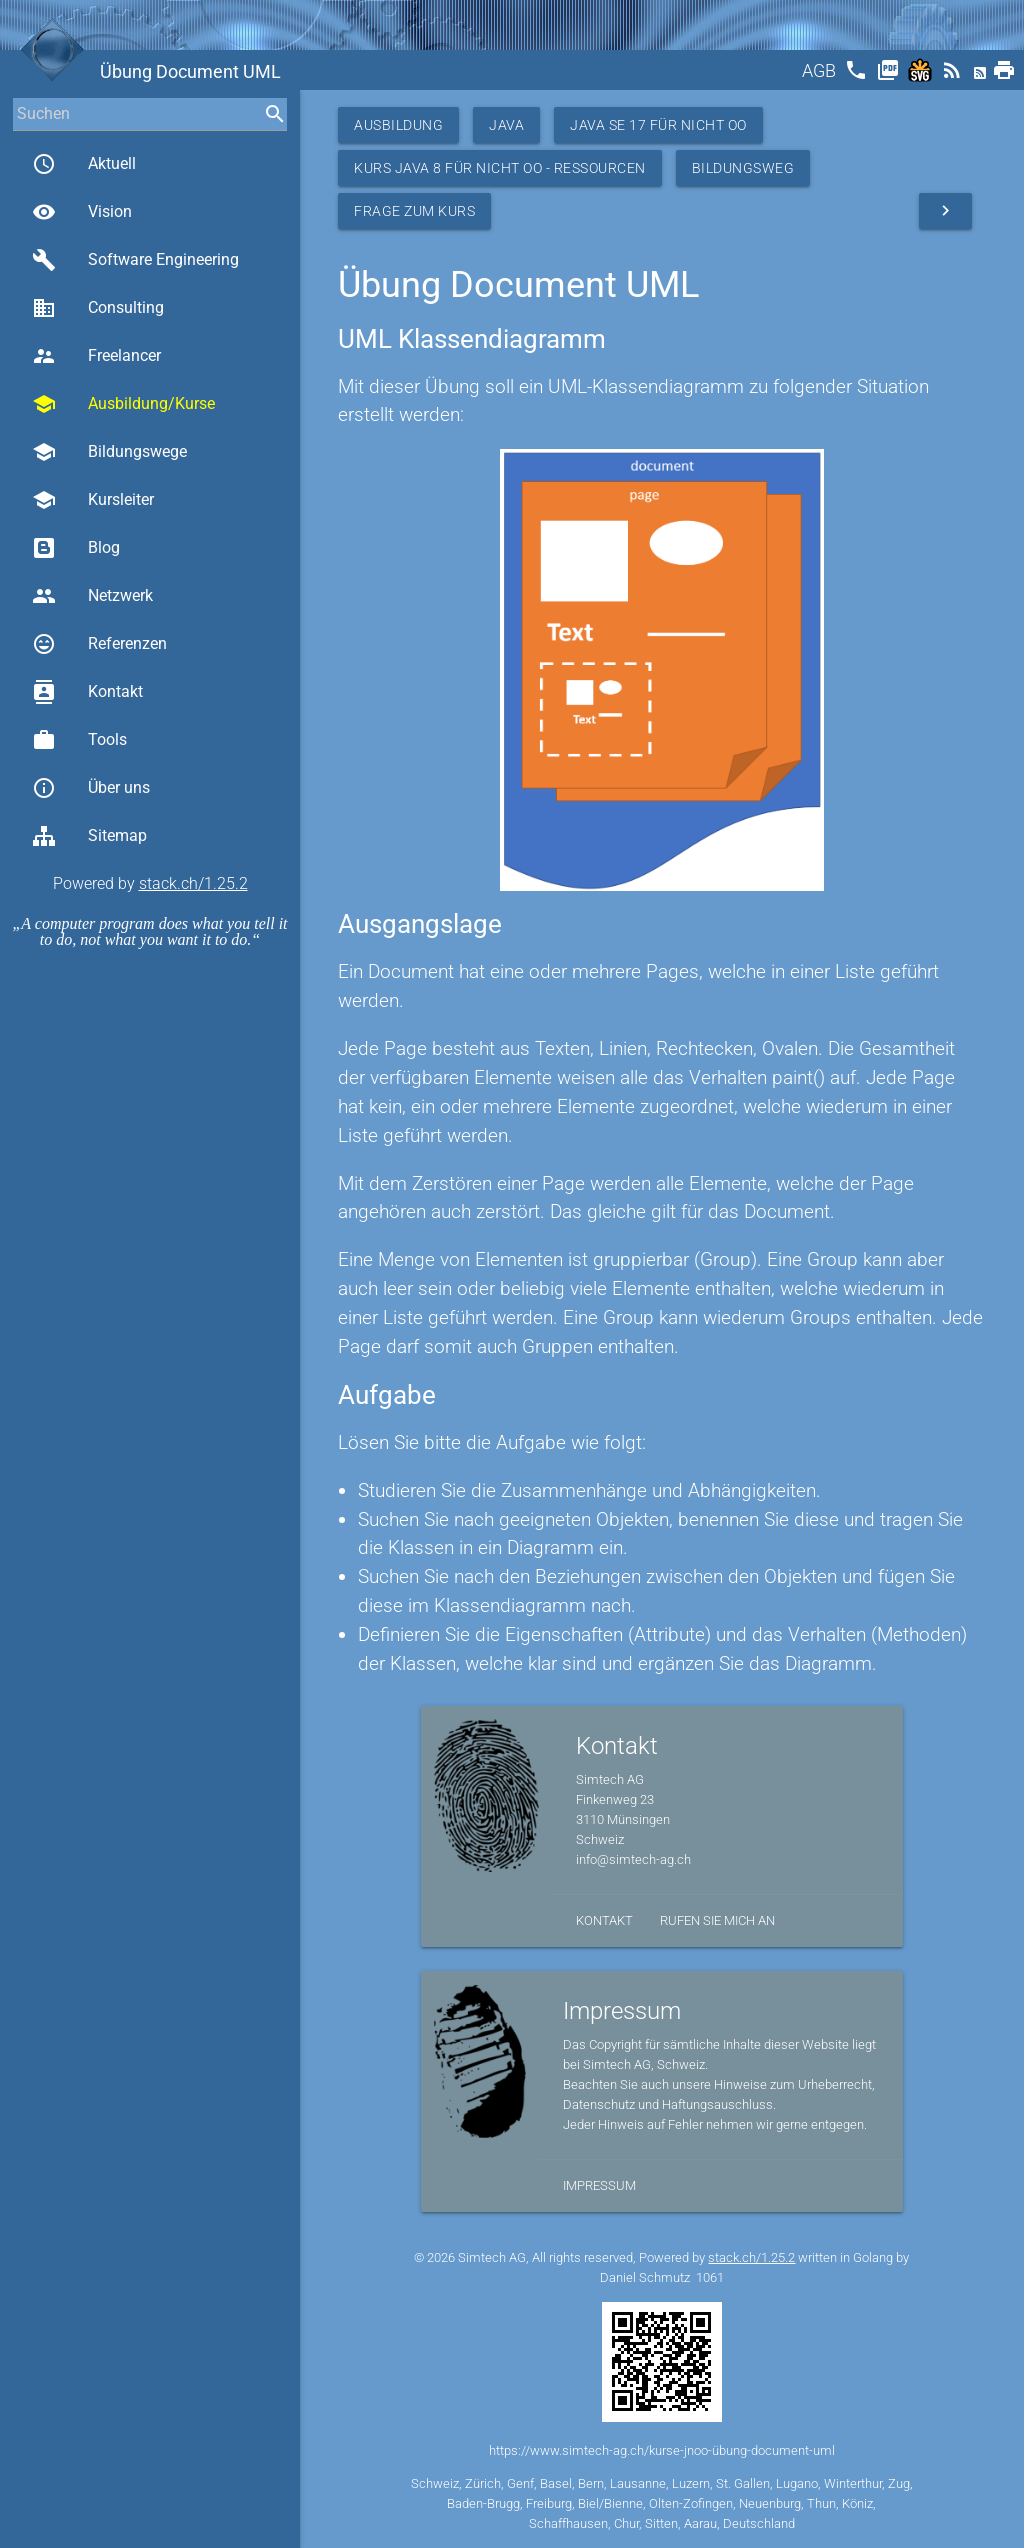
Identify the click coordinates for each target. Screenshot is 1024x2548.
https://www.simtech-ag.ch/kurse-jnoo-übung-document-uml (662, 2450)
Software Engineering (135, 260)
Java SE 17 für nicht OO (658, 125)
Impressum (599, 2185)
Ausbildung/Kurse (123, 404)
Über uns (91, 788)
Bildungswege (109, 452)
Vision (82, 212)
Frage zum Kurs (414, 211)
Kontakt (87, 692)
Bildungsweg (743, 168)
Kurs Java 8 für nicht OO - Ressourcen (500, 168)
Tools (79, 740)
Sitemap (89, 836)
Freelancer (96, 356)
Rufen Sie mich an (717, 1920)
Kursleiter (93, 500)
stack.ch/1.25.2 (193, 883)
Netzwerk (92, 596)
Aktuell (84, 164)
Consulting (98, 308)
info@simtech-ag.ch (633, 1859)
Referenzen (99, 644)
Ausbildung (398, 125)
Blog (76, 548)
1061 (710, 2277)
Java (506, 125)
